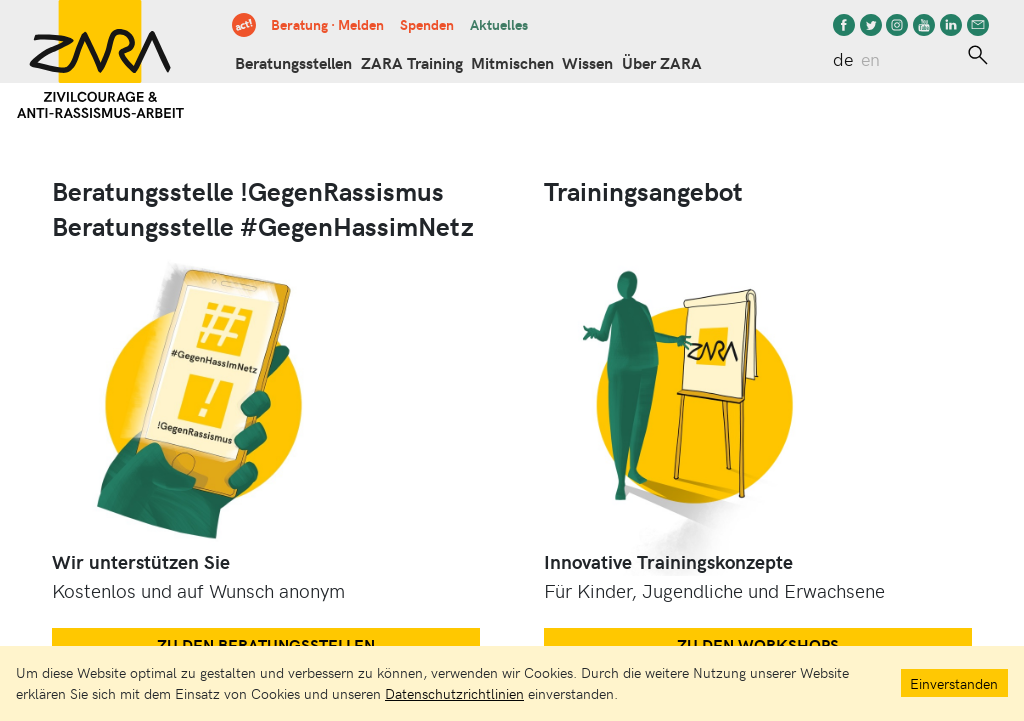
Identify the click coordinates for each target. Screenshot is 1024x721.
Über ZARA (662, 62)
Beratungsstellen (293, 62)
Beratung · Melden (327, 24)
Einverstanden (954, 683)
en (870, 59)
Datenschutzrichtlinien (454, 693)
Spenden (427, 24)
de (843, 59)
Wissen (587, 62)
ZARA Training (412, 62)
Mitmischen (512, 62)
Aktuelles (499, 24)
